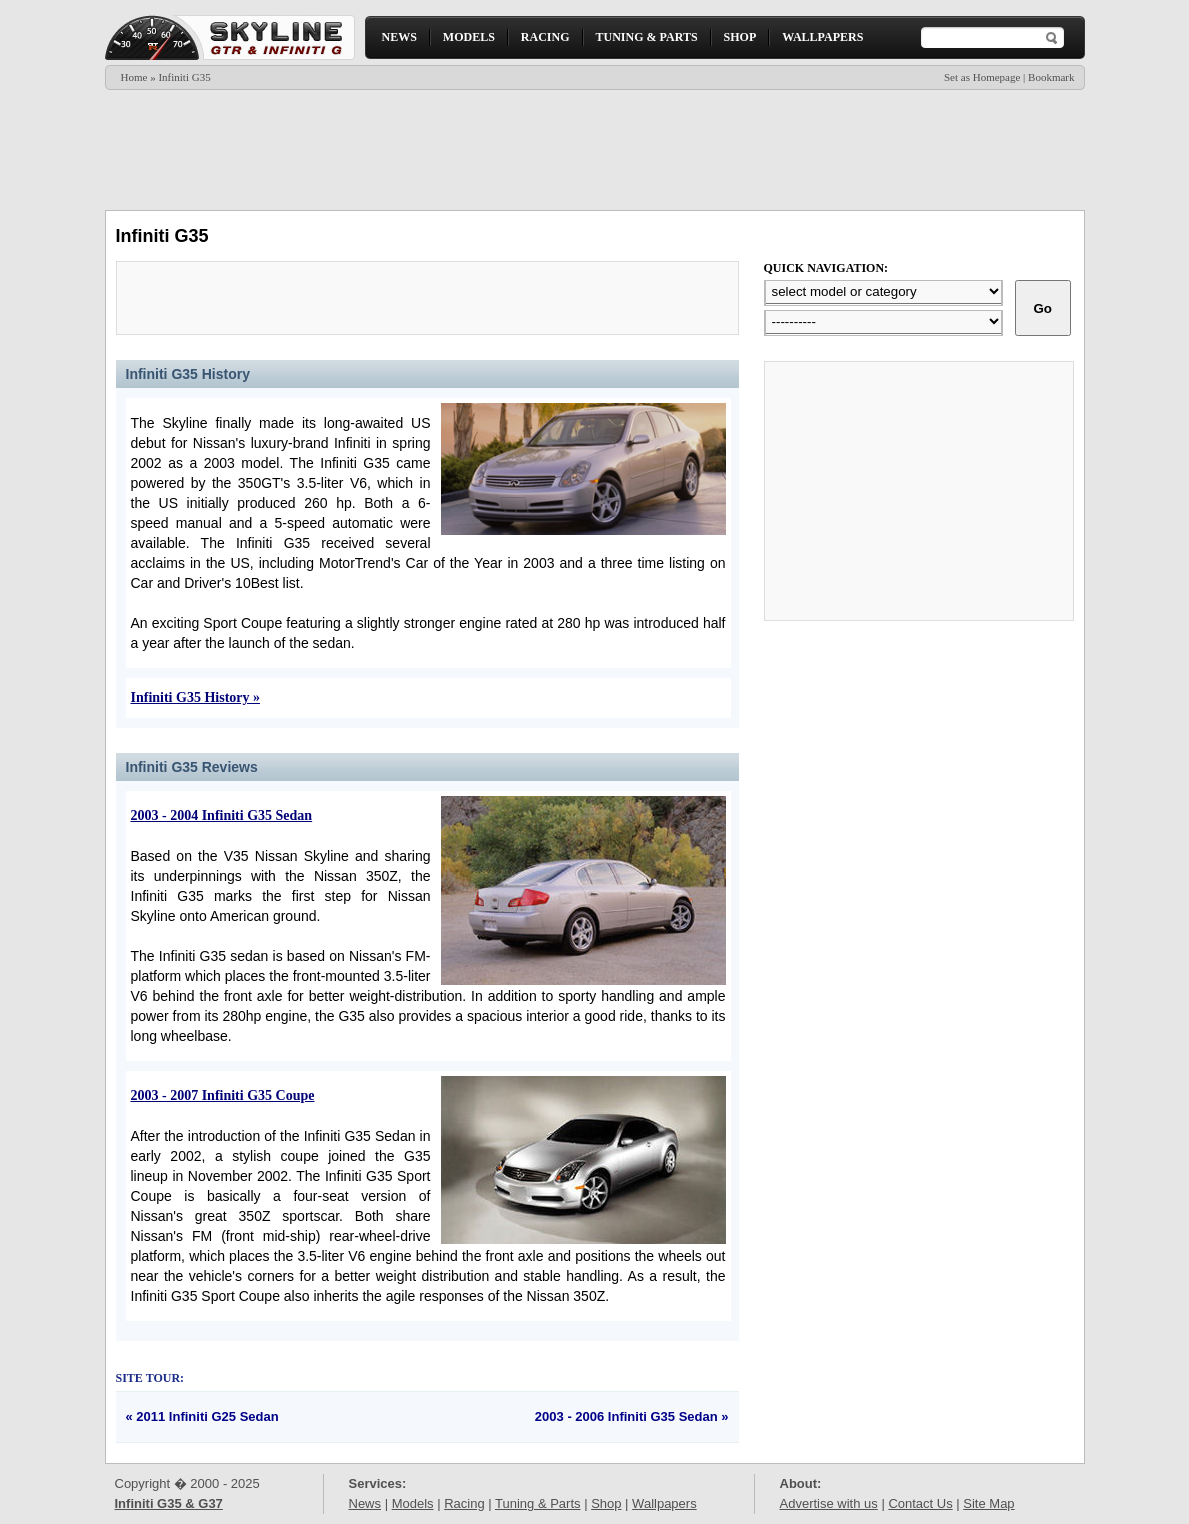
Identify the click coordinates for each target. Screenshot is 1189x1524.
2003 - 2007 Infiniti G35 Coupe (223, 1095)
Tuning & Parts (538, 1503)
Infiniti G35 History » (196, 697)
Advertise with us (829, 1503)
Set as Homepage (982, 77)
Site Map (988, 1503)
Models (413, 1503)
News (365, 1503)
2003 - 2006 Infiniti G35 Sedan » (632, 1416)
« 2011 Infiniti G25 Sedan (202, 1416)
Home (134, 77)
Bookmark (1051, 77)
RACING (545, 37)
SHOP (740, 37)
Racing (464, 1503)
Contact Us (920, 1503)
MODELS (469, 37)
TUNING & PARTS (647, 37)
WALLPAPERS (822, 37)
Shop (606, 1503)
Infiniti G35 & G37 (169, 1503)
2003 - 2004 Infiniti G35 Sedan (222, 815)
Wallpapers (664, 1503)
